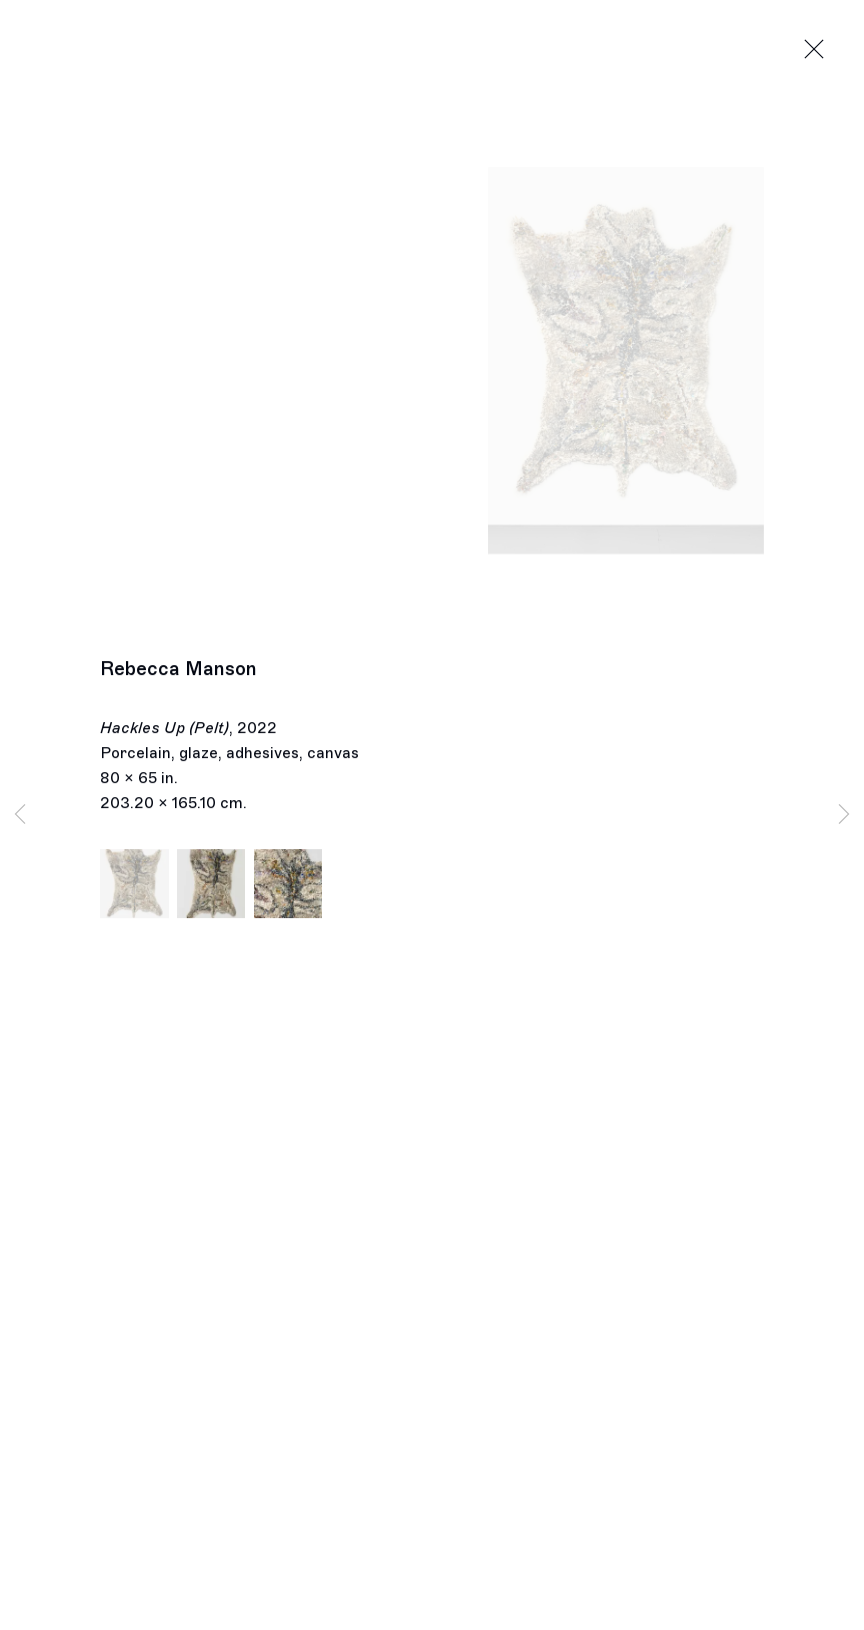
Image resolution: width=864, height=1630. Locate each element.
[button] (134, 888)
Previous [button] (20, 815)
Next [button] (844, 815)
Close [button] (814, 50)
